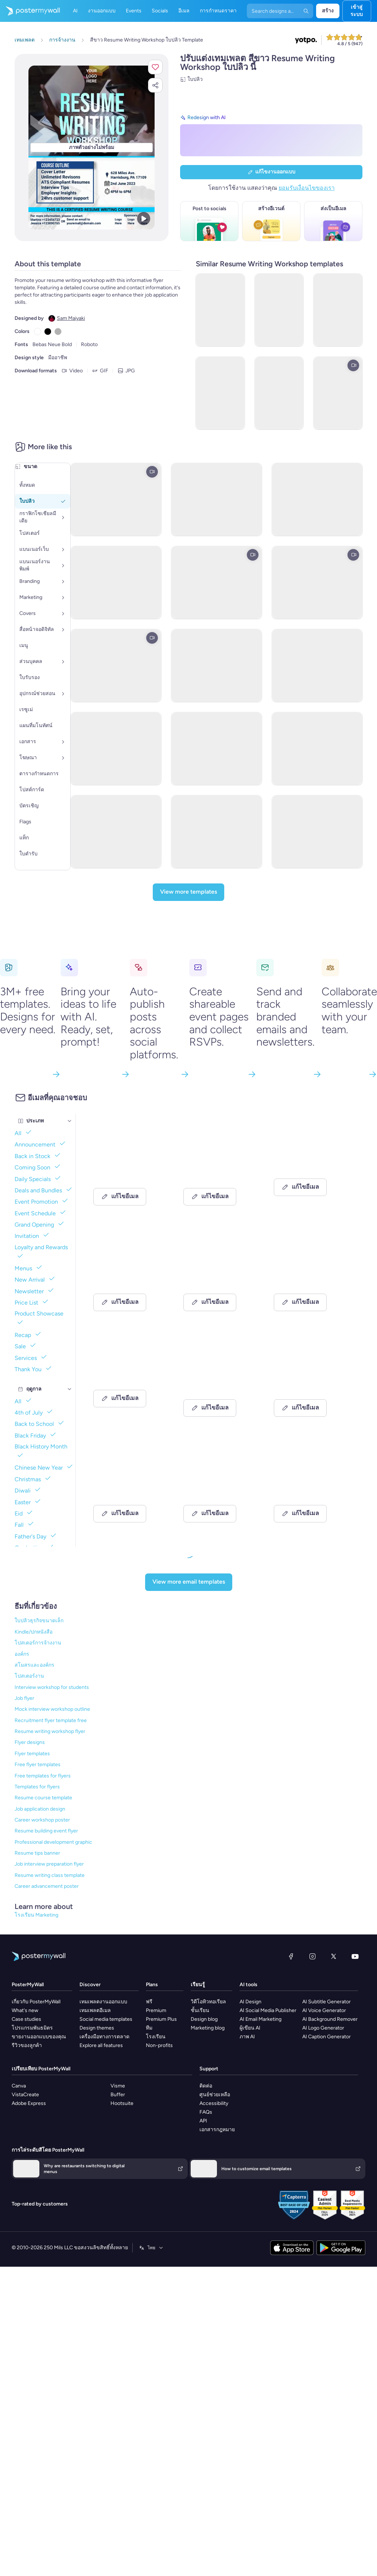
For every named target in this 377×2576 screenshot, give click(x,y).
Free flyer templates (38, 1764)
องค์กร (22, 1654)
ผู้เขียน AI (250, 2028)
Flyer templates (32, 1753)
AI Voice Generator (324, 2010)
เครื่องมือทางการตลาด (104, 2037)
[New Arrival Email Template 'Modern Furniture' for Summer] (219, 1383)
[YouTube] (355, 1956)
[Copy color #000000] (47, 331)
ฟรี (149, 2002)
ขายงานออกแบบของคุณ (39, 2037)
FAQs (205, 2112)
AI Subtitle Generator (326, 2002)
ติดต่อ (205, 2086)
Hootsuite (121, 2103)
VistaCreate (25, 2094)
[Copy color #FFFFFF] (37, 331)
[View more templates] (188, 892)
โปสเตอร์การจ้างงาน (38, 1643)
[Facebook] (291, 1956)
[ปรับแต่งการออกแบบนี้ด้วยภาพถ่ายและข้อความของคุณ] (91, 148)
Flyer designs (30, 1742)
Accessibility (213, 2103)
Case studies (26, 2019)
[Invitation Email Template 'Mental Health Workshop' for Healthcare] (309, 1383)
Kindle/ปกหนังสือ (34, 1632)
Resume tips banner (37, 1853)
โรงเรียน (156, 2037)
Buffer (117, 2094)
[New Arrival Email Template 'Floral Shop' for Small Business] (309, 1171)
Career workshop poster (42, 1820)
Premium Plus (161, 2019)
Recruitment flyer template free (51, 1720)
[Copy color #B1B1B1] (58, 331)
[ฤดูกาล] (70, 1389)
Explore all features (101, 2045)
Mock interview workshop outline (52, 1709)
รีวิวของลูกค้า (27, 2045)
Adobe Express (29, 2103)
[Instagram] (312, 1956)
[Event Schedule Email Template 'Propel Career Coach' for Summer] (129, 1171)
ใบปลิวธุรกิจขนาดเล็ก (39, 1621)
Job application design (40, 1809)
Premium (156, 2010)
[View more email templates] (188, 1582)
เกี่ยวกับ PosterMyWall (36, 2002)
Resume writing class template (50, 1875)
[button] (155, 67)
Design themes (96, 2028)
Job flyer (24, 1698)
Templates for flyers (37, 1787)
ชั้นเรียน (200, 2010)
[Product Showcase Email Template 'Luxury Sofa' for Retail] (309, 1277)
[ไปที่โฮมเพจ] (30, 11)
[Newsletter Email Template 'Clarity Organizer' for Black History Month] (219, 1277)
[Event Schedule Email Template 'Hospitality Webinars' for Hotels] (129, 1488)
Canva (19, 2086)
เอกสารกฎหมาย (217, 2129)
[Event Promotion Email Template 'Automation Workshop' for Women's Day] (309, 1488)
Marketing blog (208, 2028)
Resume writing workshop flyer (50, 1731)
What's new (25, 2010)
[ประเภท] (70, 1121)
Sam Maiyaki (71, 318)
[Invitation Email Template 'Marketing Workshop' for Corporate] (219, 1171)
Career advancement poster (47, 1886)
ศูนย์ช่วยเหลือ (214, 2094)
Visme (117, 2086)
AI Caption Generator (326, 2037)
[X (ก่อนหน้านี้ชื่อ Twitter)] (333, 1956)
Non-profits (159, 2045)
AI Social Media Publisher (268, 2010)
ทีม (149, 2028)
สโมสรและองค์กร (34, 1665)
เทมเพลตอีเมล (95, 2010)
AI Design (250, 2002)
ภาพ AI (247, 2037)
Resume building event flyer (46, 1831)
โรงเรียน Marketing (36, 1915)
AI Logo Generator (323, 2028)
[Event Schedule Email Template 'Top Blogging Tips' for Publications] (219, 1488)
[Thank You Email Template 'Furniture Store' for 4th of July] (129, 1277)
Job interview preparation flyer (49, 1864)
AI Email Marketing (260, 2019)
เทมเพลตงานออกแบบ (103, 2002)
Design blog (204, 2019)
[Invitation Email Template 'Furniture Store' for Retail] (129, 1383)
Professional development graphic (53, 1842)
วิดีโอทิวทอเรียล (208, 2002)
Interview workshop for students (52, 1687)
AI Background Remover (330, 2019)
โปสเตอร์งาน (29, 1676)
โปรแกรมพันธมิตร (32, 2028)
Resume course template (43, 1798)
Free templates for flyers (43, 1776)
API (203, 2121)
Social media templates (105, 2019)
